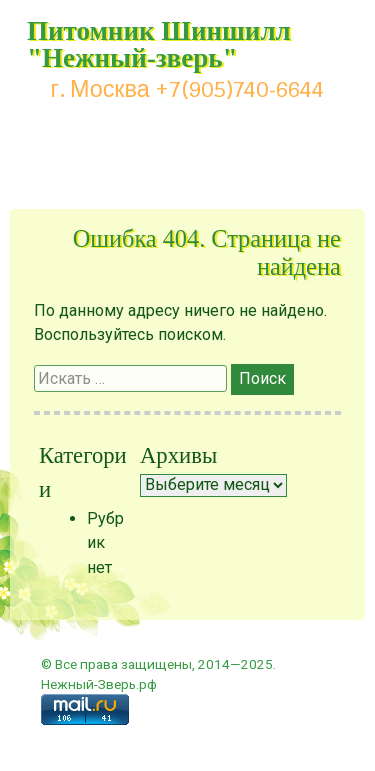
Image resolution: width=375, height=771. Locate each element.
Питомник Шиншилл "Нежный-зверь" (159, 44)
